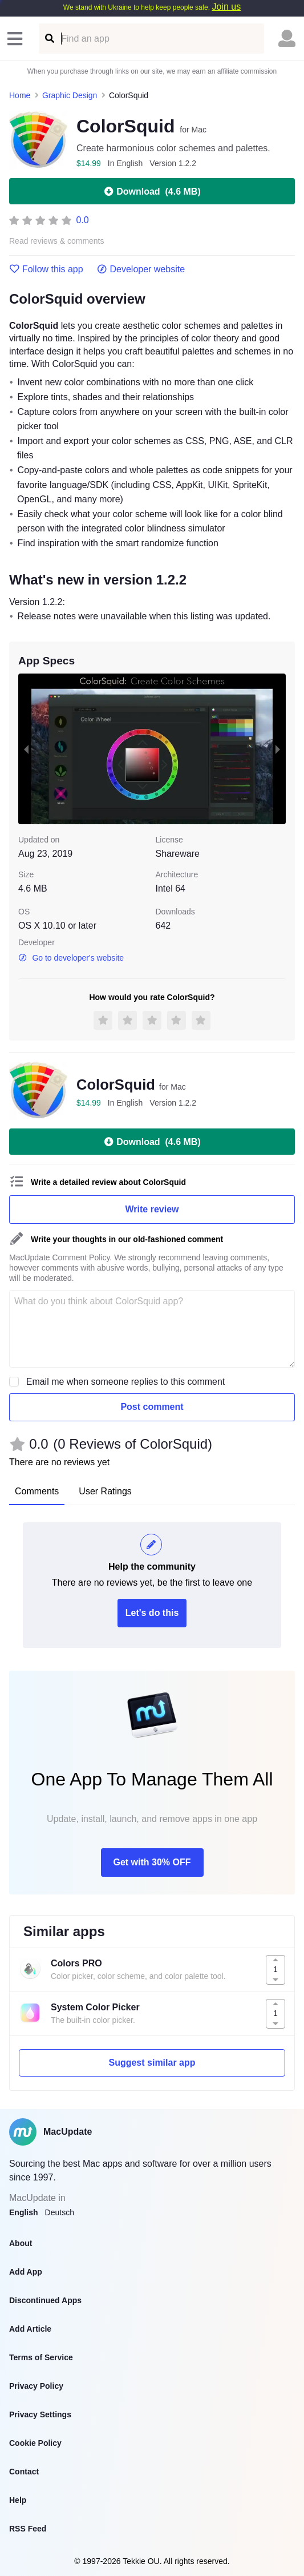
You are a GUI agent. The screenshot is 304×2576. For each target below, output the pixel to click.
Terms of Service (41, 2357)
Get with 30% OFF (151, 1862)
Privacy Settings (40, 2414)
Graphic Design (70, 95)
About (20, 2243)
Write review (152, 1209)
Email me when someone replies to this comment (125, 1381)
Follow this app (46, 269)
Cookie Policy (35, 2443)
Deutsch (59, 2212)
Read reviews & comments (56, 241)
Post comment (151, 1407)
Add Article (30, 2329)
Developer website (141, 269)
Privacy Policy (36, 2386)
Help (17, 2500)
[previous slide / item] (26, 749)
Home (19, 95)
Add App (25, 2272)
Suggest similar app (151, 2063)
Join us (226, 7)
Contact (24, 2471)
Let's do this (152, 1613)
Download (151, 191)
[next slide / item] (278, 749)
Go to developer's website (71, 958)
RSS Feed (27, 2528)
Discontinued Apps (45, 2300)
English (23, 2212)
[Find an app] (48, 38)
